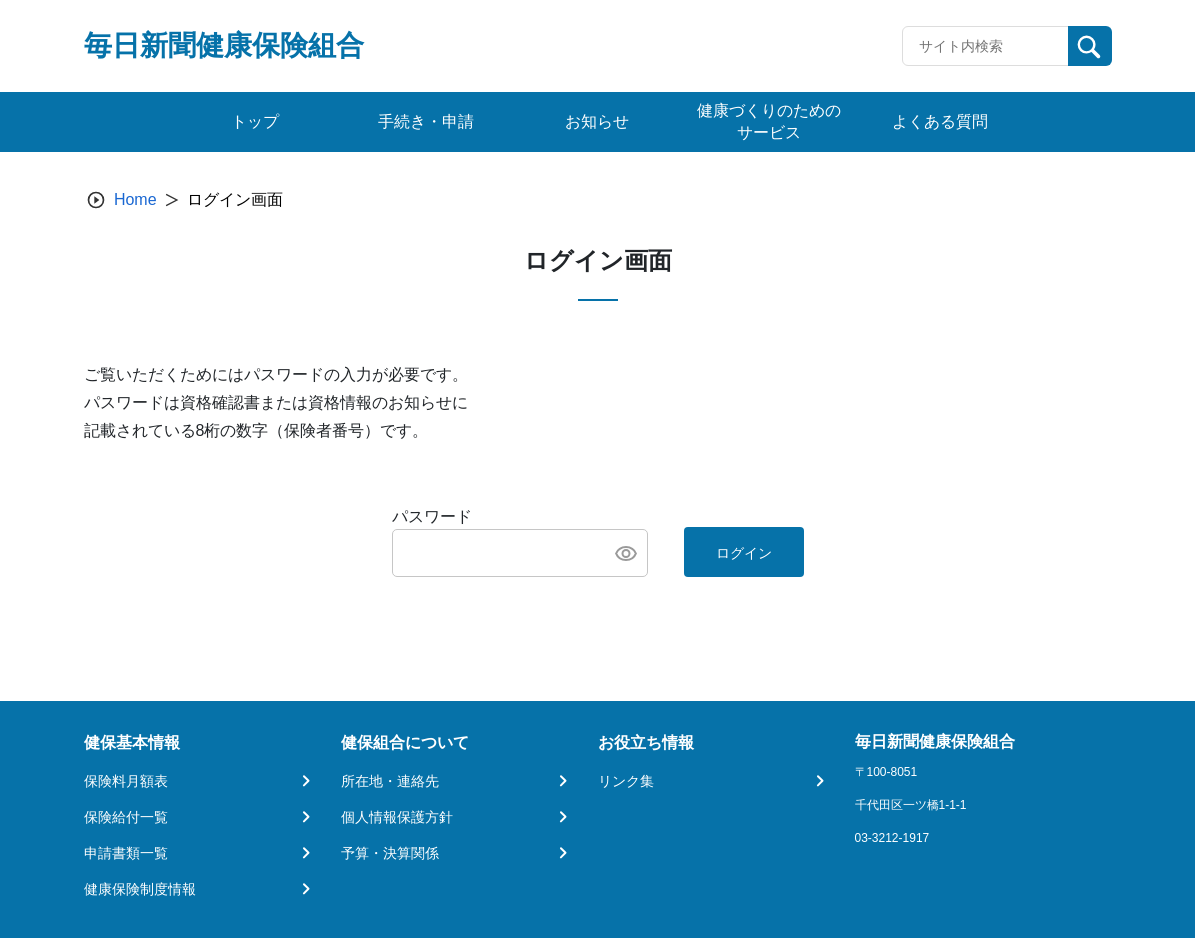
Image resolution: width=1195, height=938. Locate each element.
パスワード (432, 516)
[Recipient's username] (985, 46)
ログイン (744, 553)
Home (135, 199)
